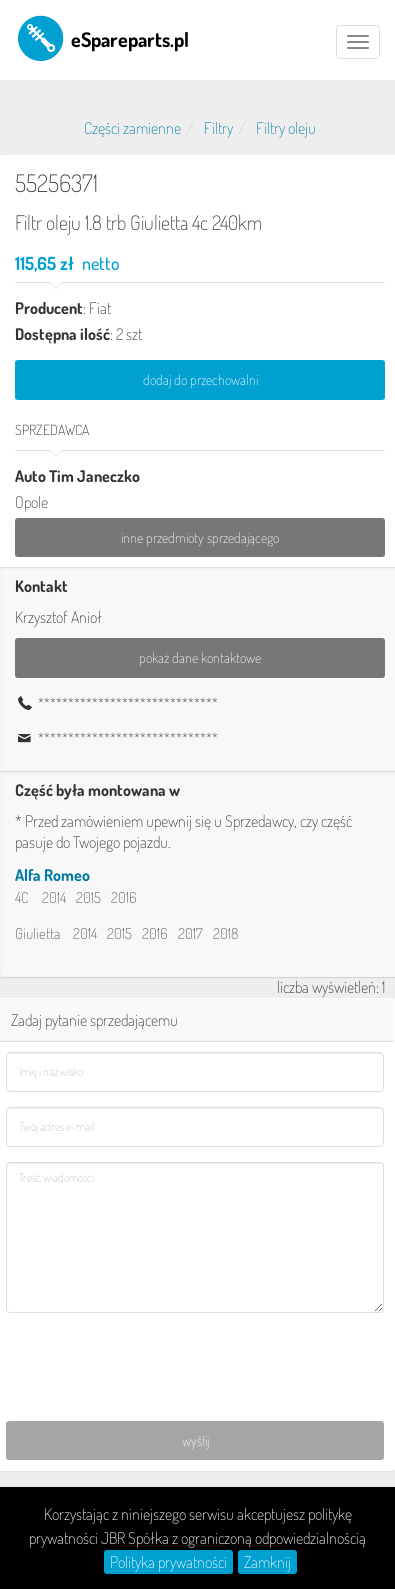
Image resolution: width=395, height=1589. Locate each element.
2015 (88, 897)
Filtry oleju (286, 128)
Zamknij (267, 1562)
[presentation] (158, 1367)
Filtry (218, 128)
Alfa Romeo (52, 875)
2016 (124, 897)
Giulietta (37, 933)
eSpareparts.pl (102, 38)
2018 (225, 933)
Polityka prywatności (168, 1562)
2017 (190, 933)
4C (22, 897)
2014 (54, 897)
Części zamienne (132, 128)
